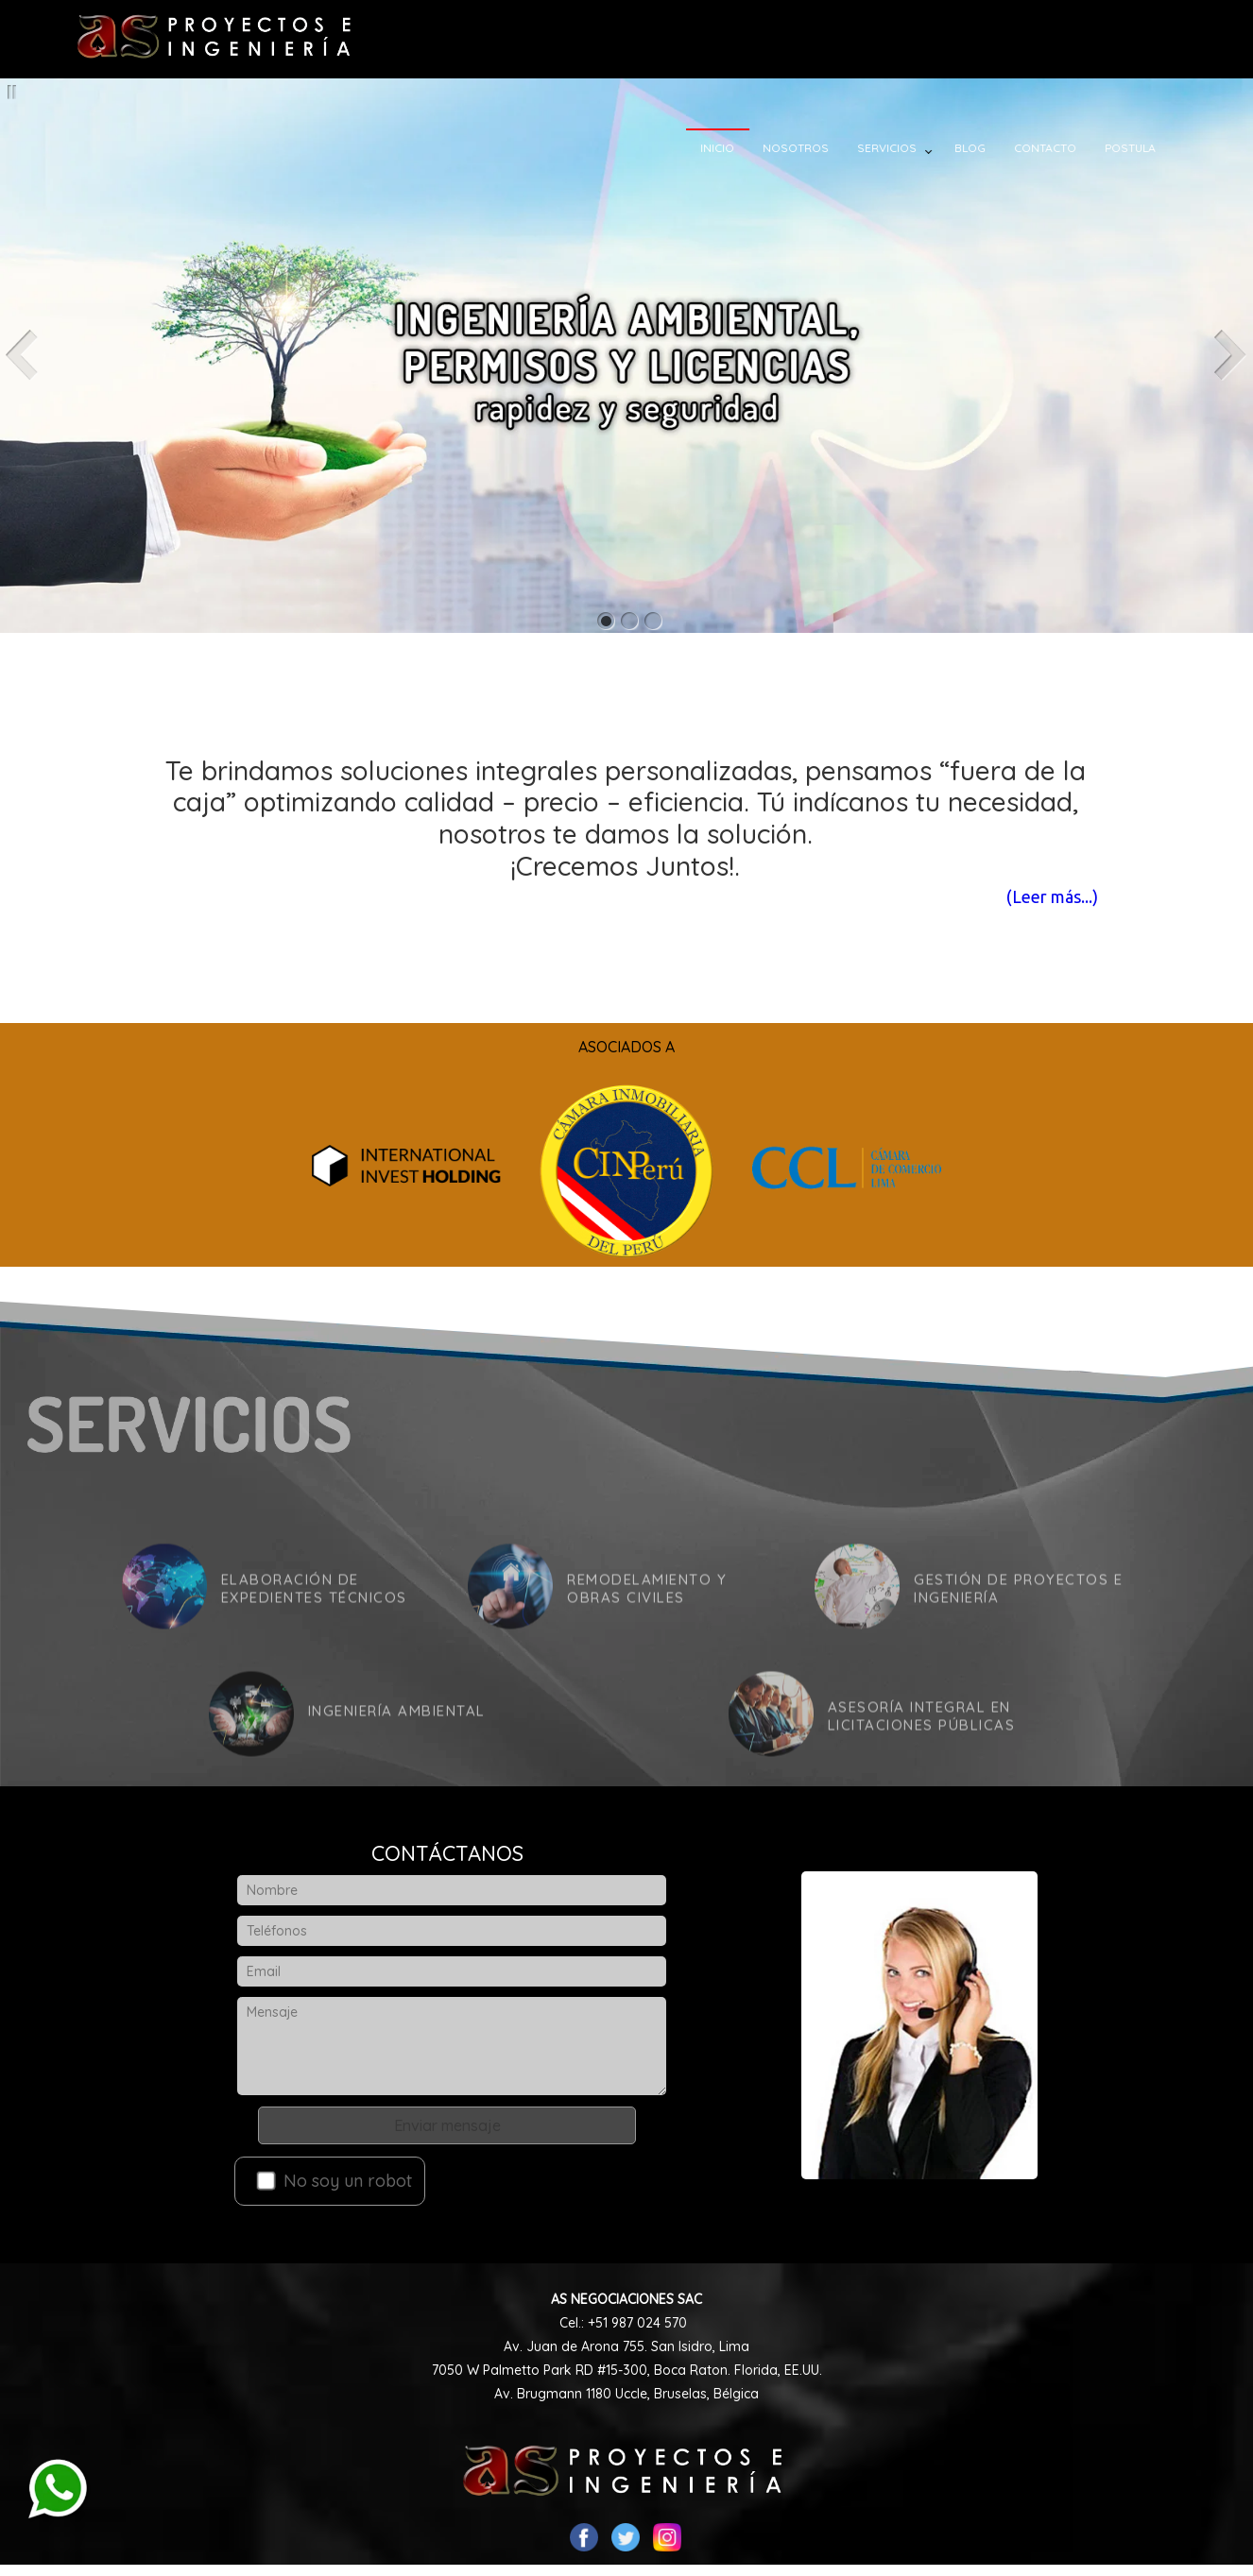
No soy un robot (333, 2181)
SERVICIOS (898, 148)
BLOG (981, 148)
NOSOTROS (807, 148)
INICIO (729, 148)
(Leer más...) (1034, 896)
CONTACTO (1056, 148)
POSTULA (1141, 148)
